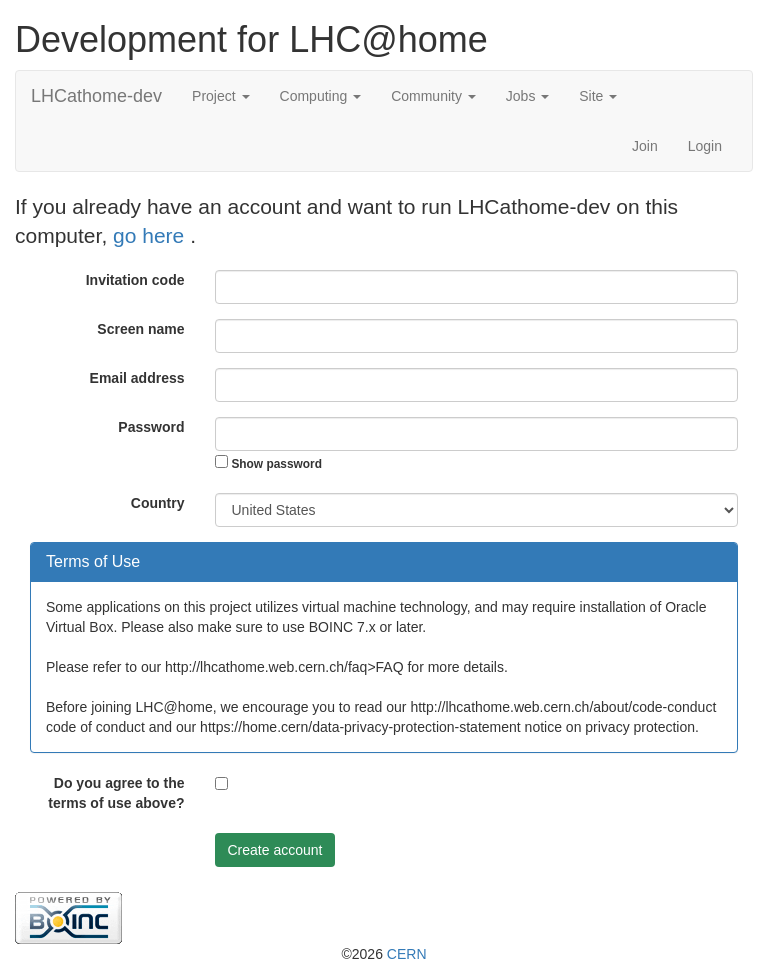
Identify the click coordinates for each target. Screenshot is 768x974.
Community (433, 96)
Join (645, 146)
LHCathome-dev (96, 96)
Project (220, 96)
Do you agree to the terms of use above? (116, 793)
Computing (321, 96)
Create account (275, 850)
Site (598, 96)
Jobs (527, 96)
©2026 (383, 954)
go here (151, 235)
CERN (407, 954)
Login (705, 146)
